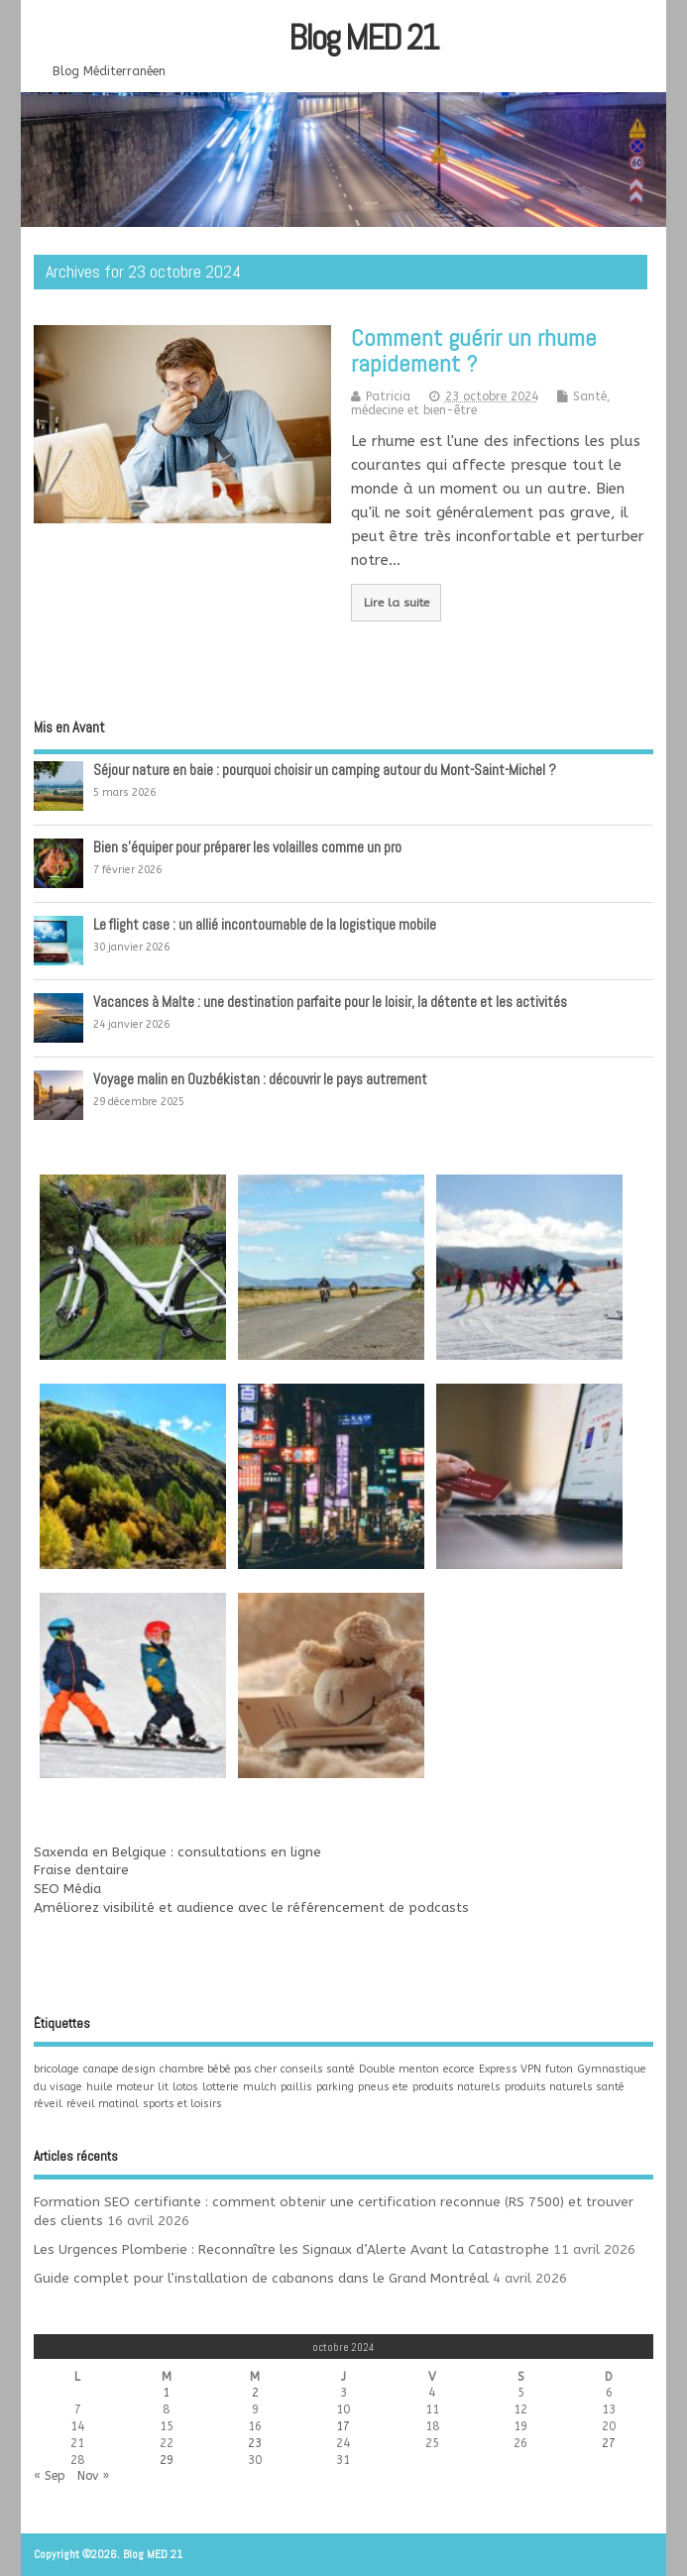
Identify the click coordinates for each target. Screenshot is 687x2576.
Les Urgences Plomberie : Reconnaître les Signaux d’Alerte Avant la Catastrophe (291, 2250)
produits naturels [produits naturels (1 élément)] (456, 2086)
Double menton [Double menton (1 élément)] (399, 2069)
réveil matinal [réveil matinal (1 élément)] (102, 2103)
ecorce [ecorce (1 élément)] (459, 2069)
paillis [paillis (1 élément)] (296, 2086)
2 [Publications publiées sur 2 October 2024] (255, 2393)
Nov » (93, 2476)
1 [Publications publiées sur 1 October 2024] (166, 2393)
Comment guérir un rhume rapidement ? (474, 350)
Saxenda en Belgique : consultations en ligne (177, 1852)
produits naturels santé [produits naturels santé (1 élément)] (565, 2086)
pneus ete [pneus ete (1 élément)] (383, 2086)
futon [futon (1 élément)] (559, 2069)
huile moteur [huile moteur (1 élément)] (120, 2086)
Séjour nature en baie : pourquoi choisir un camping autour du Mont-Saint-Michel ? (324, 769)
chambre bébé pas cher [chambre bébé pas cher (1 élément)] (218, 2069)
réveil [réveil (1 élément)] (48, 2103)
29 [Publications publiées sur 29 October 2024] (166, 2460)
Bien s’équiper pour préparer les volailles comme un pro (247, 847)
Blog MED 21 (362, 37)
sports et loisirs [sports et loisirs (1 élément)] (182, 2103)
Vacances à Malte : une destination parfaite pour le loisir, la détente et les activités (330, 1001)
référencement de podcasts (378, 1908)
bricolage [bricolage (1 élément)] (56, 2069)
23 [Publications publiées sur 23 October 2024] (255, 2443)
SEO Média (67, 1889)
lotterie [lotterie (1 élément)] (220, 2086)
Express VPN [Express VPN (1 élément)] (510, 2069)
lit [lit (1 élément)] (163, 2086)
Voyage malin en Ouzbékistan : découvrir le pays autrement (260, 1078)
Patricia (388, 396)
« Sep (49, 2476)
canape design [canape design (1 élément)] (119, 2069)
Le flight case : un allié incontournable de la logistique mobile (264, 924)
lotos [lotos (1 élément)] (185, 2086)
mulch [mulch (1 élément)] (260, 2086)
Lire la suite (396, 603)
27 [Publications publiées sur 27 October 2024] (609, 2443)
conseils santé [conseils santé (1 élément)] (318, 2069)
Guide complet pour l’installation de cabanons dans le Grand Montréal (261, 2279)
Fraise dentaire (81, 1870)
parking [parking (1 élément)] (335, 2086)
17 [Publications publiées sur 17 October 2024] (343, 2426)
